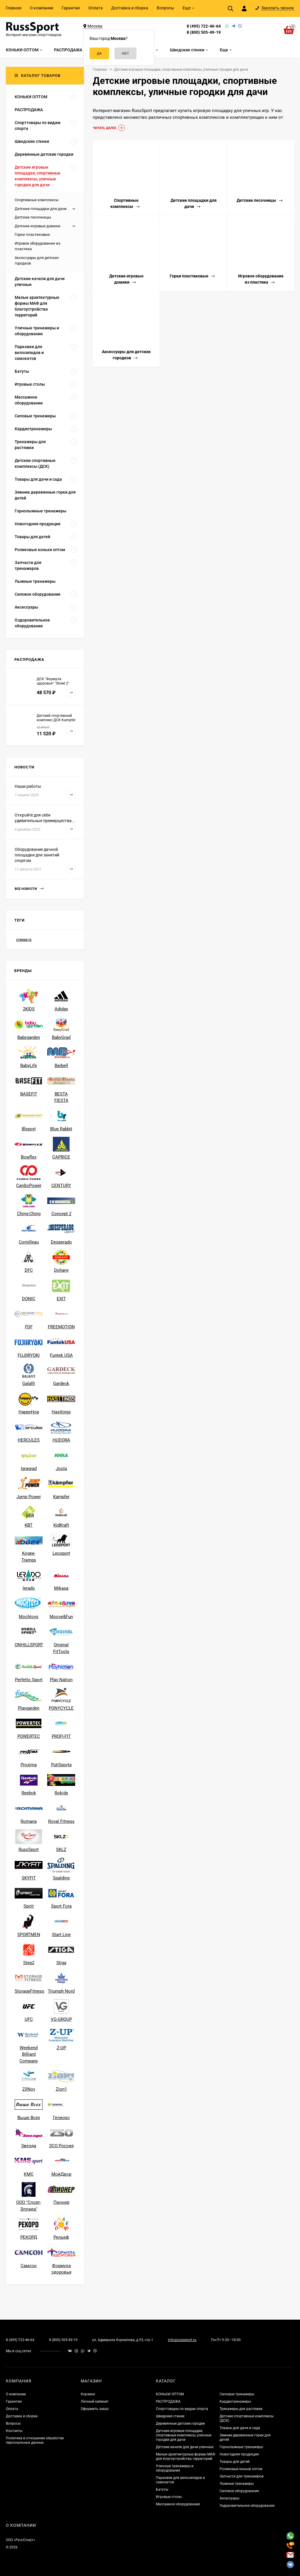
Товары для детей (235, 2462)
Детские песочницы (33, 217)
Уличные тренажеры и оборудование (174, 2468)
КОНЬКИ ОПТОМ (170, 2394)
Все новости (29, 888)
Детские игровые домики (37, 226)
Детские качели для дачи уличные (184, 2447)
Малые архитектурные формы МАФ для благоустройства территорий (185, 2456)
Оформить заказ (95, 2409)
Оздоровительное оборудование (247, 2506)
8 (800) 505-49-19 (204, 32)
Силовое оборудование (239, 2491)
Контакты (14, 2431)
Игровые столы (169, 2497)
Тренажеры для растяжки (241, 2409)
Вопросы (165, 8)
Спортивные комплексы (36, 200)
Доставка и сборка (129, 8)
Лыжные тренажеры (237, 2484)
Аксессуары (229, 2498)
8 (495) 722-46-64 (204, 26)
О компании (41, 8)
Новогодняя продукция (239, 2454)
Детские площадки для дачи (41, 208)
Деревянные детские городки (180, 2423)
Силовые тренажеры (237, 2394)
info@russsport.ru (182, 2340)
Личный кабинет (95, 2401)
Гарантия (71, 8)
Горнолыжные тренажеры (241, 2447)
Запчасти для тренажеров (242, 2476)
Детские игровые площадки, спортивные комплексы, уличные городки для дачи (183, 2435)
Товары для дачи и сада (240, 2428)
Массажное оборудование (178, 2504)
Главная (13, 8)
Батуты (162, 2489)
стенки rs (23, 940)
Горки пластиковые (32, 234)
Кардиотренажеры (235, 2401)
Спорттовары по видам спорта (182, 2409)
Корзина (88, 2394)
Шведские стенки (170, 2416)
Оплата (95, 8)
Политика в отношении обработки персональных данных (35, 2440)
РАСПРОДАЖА (168, 2401)
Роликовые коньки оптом (241, 2469)
